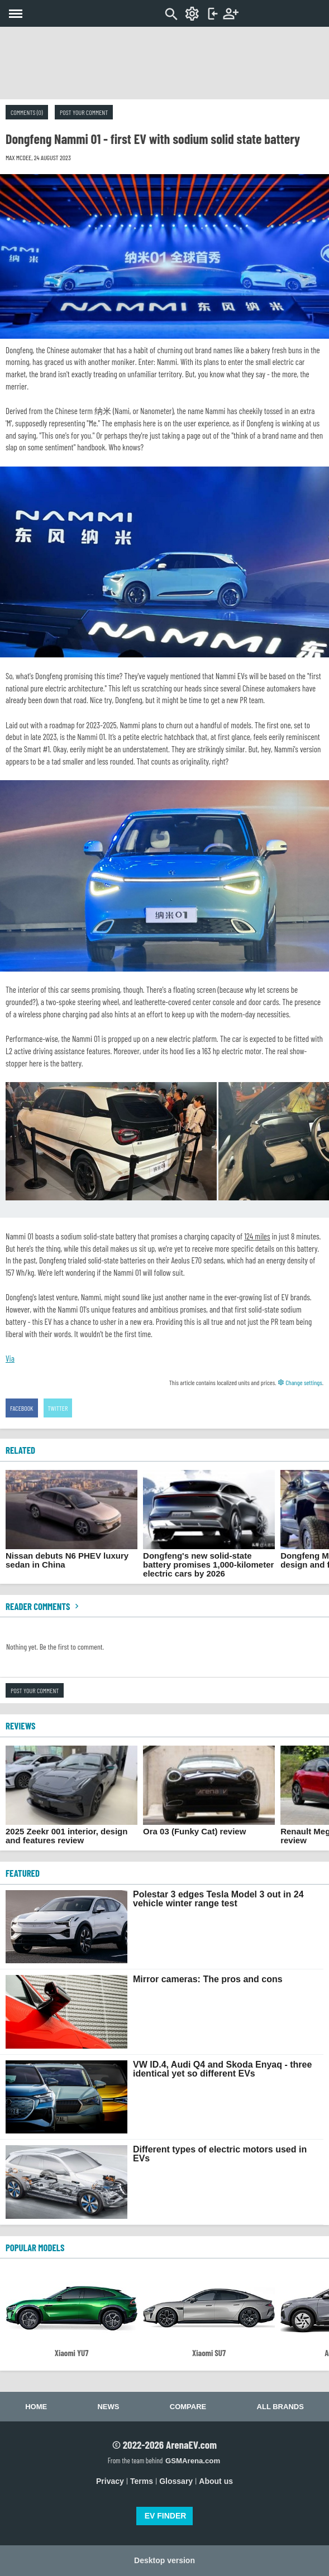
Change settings (300, 1382)
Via (10, 1358)
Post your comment (84, 112)
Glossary (176, 2481)
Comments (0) (27, 112)
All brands (280, 2406)
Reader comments (44, 1606)
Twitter (58, 1408)
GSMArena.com (192, 2461)
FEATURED (23, 1872)
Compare (188, 2406)
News (108, 2406)
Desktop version (164, 2560)
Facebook (22, 1408)
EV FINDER (166, 2515)
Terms (141, 2481)
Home (36, 2406)
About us (216, 2481)
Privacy (110, 2481)
